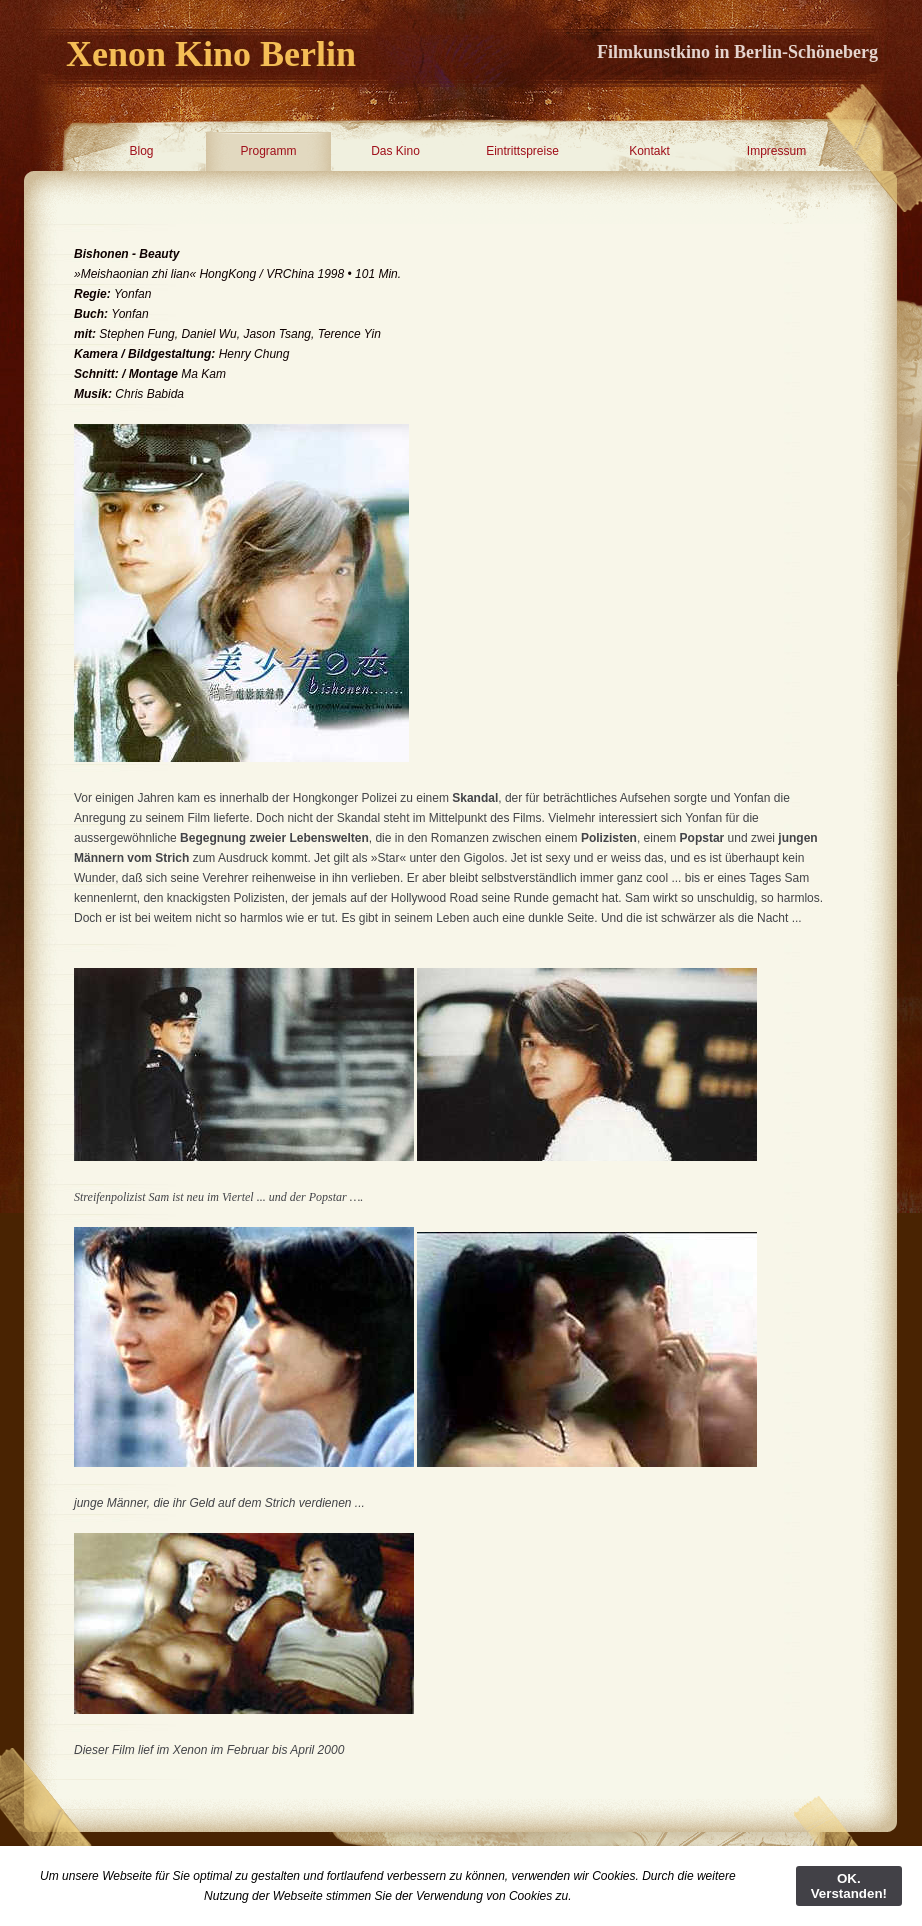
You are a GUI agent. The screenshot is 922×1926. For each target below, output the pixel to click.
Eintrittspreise (522, 151)
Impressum (776, 151)
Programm (268, 151)
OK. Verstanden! (849, 1886)
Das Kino (395, 151)
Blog (141, 151)
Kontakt (649, 151)
